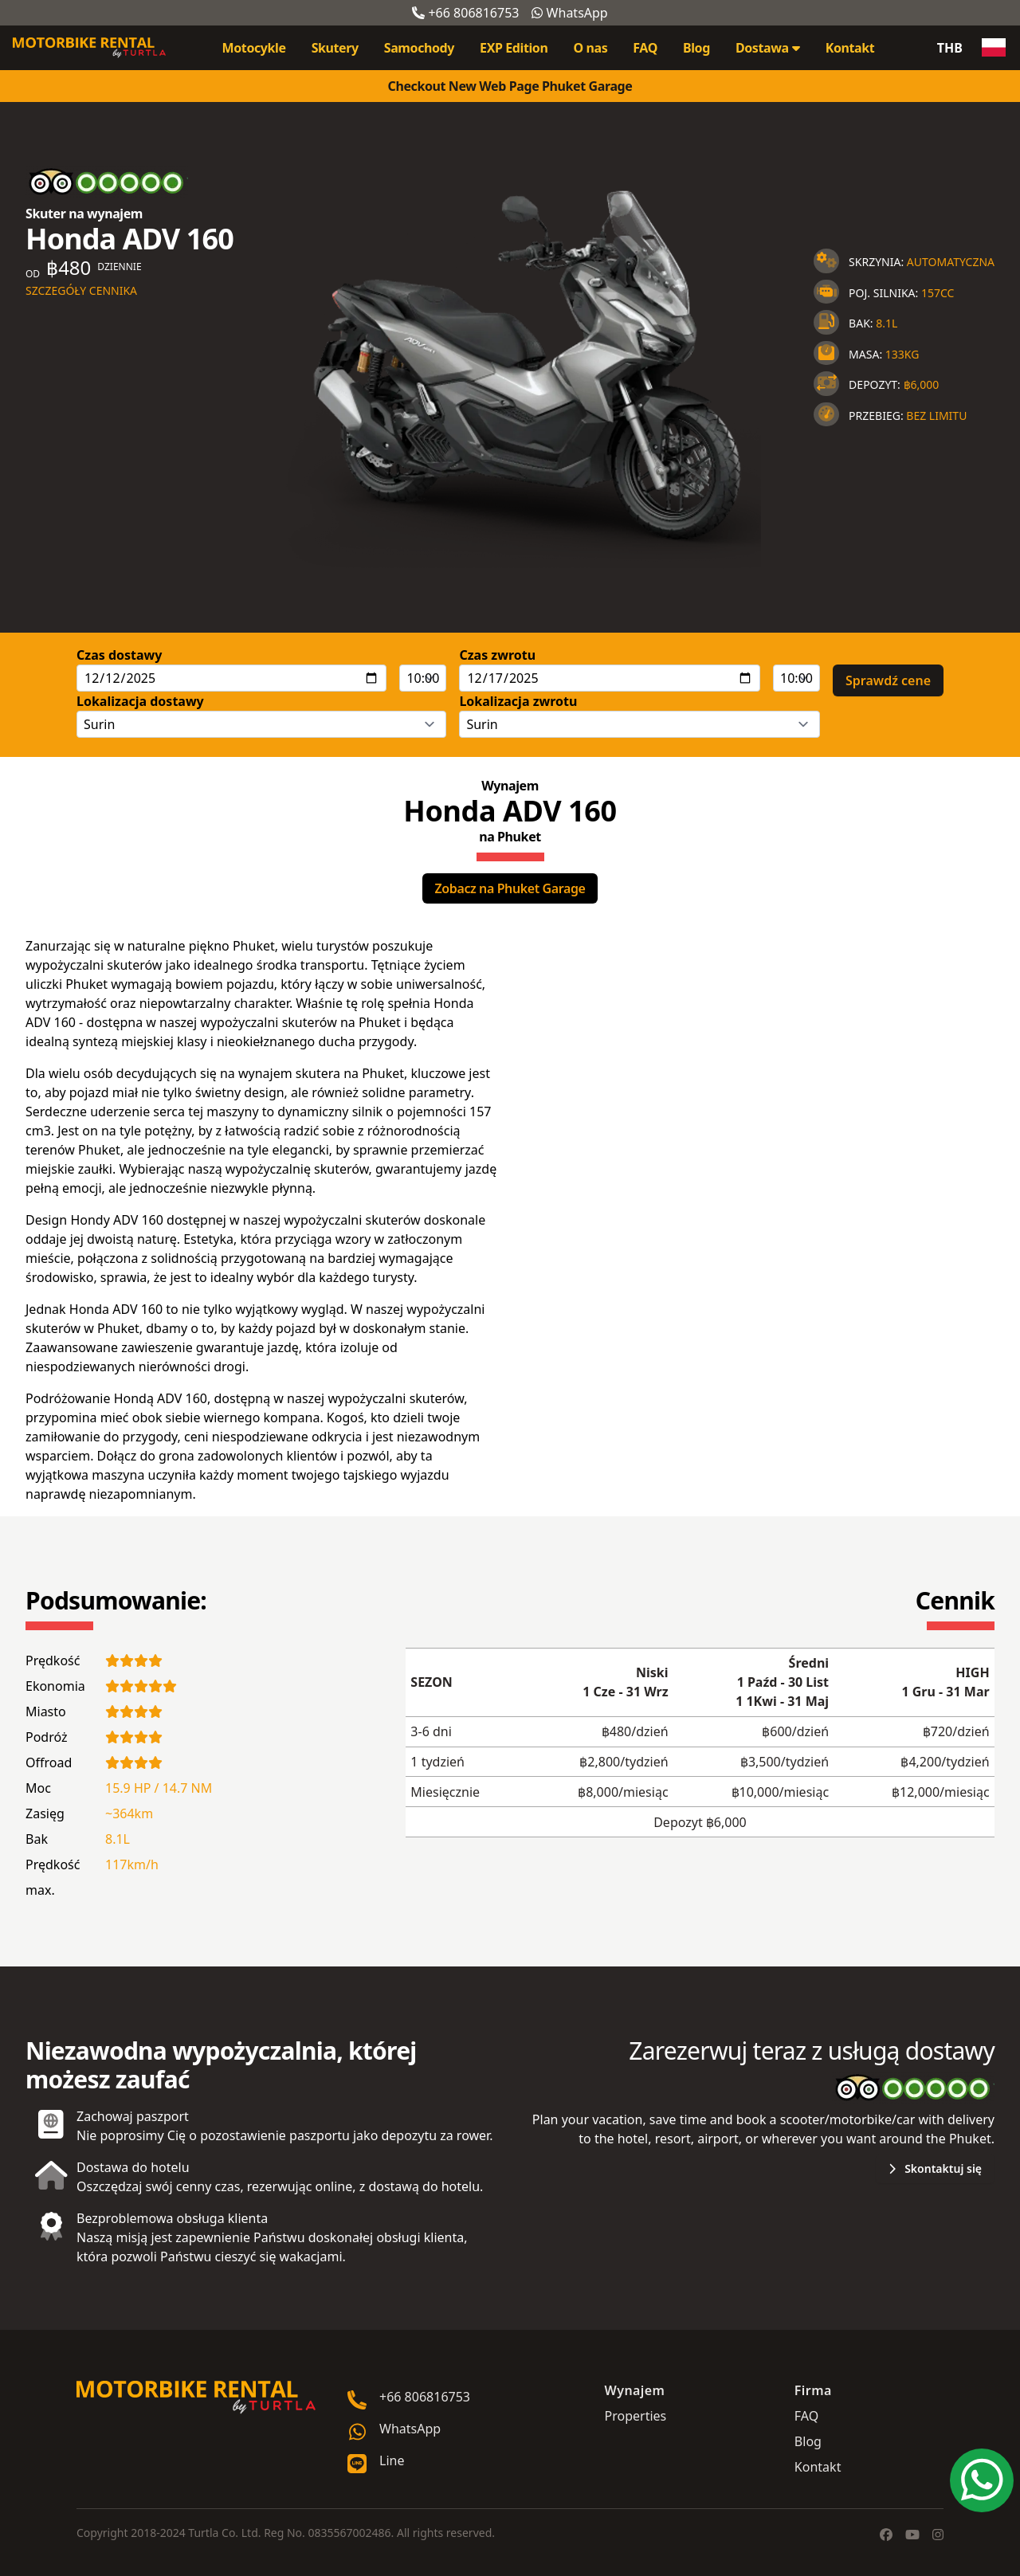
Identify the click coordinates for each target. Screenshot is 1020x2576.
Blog (696, 48)
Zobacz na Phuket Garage (510, 888)
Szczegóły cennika (81, 290)
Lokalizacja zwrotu (518, 701)
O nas (590, 48)
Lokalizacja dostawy (140, 701)
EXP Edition (513, 48)
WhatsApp (569, 13)
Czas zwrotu (497, 655)
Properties (636, 2416)
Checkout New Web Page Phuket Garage (510, 86)
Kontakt (850, 48)
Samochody (419, 48)
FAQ (645, 48)
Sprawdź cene (888, 680)
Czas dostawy (119, 655)
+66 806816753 (465, 13)
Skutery (335, 48)
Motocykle (254, 48)
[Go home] (196, 2397)
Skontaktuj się (935, 2168)
